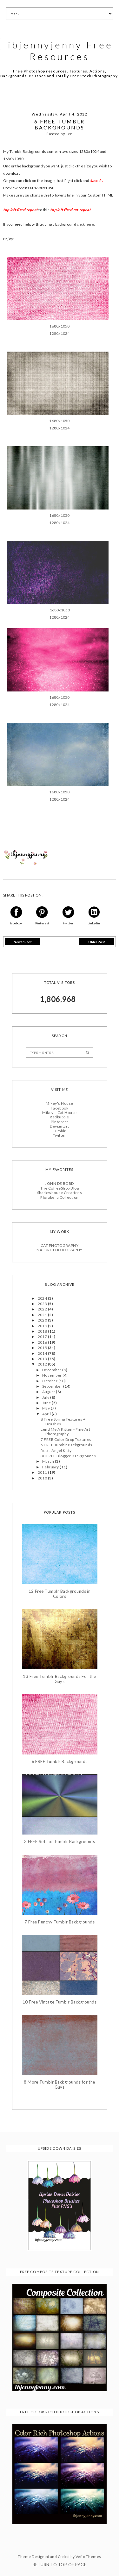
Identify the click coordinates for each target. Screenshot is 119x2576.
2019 (43, 1325)
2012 (43, 1363)
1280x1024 (59, 332)
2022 (43, 1308)
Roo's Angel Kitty (56, 1449)
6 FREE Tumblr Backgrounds (66, 1444)
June (47, 1402)
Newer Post (23, 941)
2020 (43, 1319)
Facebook (60, 1107)
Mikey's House (59, 1102)
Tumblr (59, 1130)
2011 (43, 1471)
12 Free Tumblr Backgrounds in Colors (60, 1593)
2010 (43, 1477)
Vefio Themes (88, 2556)
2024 (43, 1297)
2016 (43, 1341)
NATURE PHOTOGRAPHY (59, 1249)
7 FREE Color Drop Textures (66, 1438)
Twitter (59, 1134)
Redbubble (59, 1116)
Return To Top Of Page (59, 2564)
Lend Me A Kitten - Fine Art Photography (65, 1430)
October (50, 1380)
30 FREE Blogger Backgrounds (68, 1455)
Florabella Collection (59, 1196)
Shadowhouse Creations (59, 1192)
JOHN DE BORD (59, 1182)
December (52, 1369)
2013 (43, 1358)
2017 (43, 1336)
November (52, 1374)
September (52, 1385)
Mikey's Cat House (59, 1112)
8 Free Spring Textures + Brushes (63, 1420)
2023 (43, 1303)
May (46, 1407)
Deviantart (59, 1125)
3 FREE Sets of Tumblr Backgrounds (59, 1841)
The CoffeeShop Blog (59, 1187)
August (49, 1391)
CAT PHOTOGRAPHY (59, 1244)
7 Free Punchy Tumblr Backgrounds (59, 1921)
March (48, 1460)
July (46, 1396)
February (51, 1466)
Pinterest (59, 1121)
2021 (43, 1314)
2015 (43, 1347)
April (47, 1413)
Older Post (96, 941)
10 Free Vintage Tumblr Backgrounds (59, 2001)
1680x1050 (59, 325)
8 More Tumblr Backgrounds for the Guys (59, 2084)
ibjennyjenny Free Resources (60, 50)
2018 (43, 1330)
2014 (43, 1352)
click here (85, 223)
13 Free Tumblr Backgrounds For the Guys (59, 1678)
